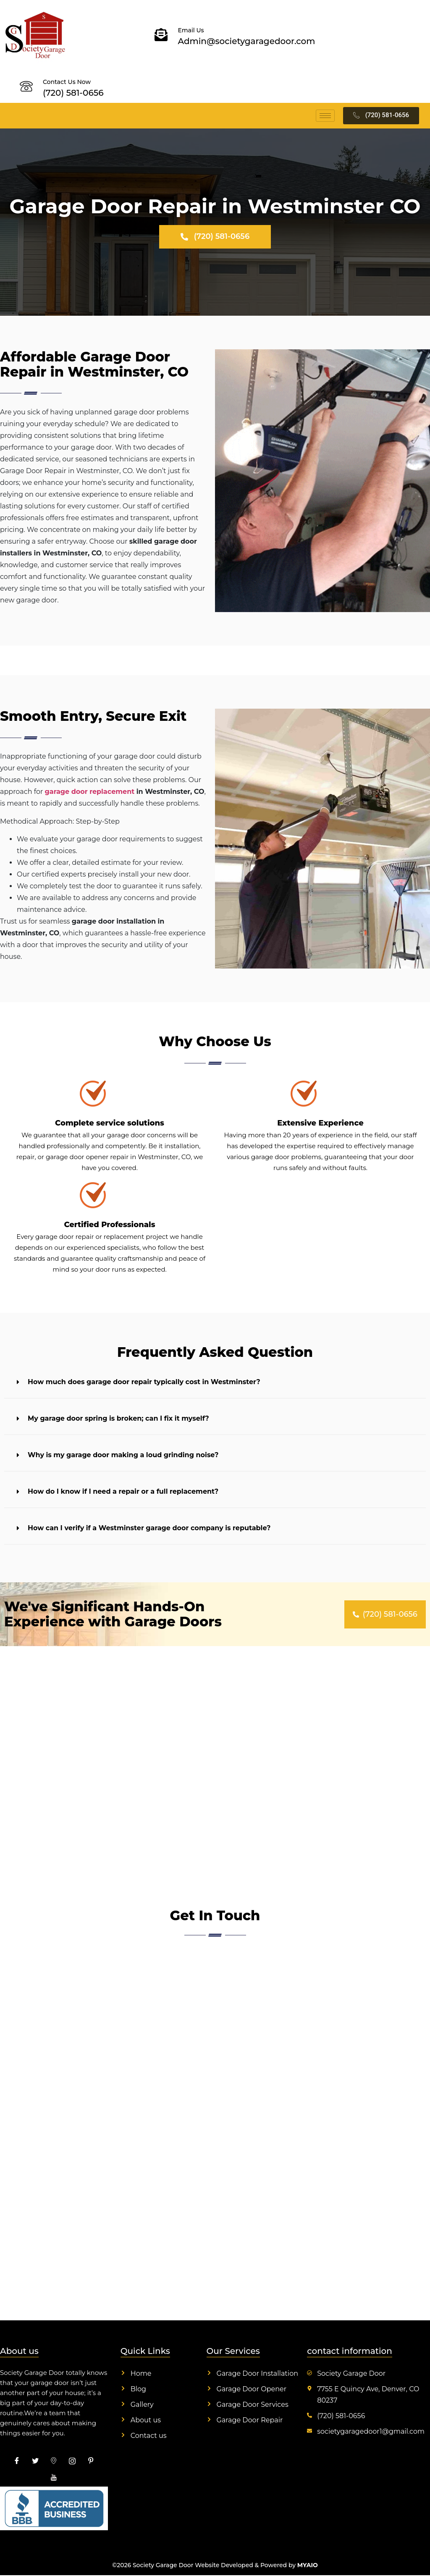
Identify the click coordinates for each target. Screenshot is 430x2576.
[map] (53, 2462)
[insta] (72, 2462)
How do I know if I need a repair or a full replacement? (123, 1493)
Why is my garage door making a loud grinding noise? (123, 1456)
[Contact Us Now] (26, 86)
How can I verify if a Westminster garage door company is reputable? (149, 1529)
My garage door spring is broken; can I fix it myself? (118, 1420)
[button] (215, 1383)
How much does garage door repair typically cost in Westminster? (144, 1383)
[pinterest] (90, 2462)
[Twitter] (35, 2462)
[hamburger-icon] (325, 116)
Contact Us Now (67, 82)
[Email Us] (161, 34)
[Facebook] (16, 2462)
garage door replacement (90, 793)
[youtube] (53, 2479)
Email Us (191, 30)
